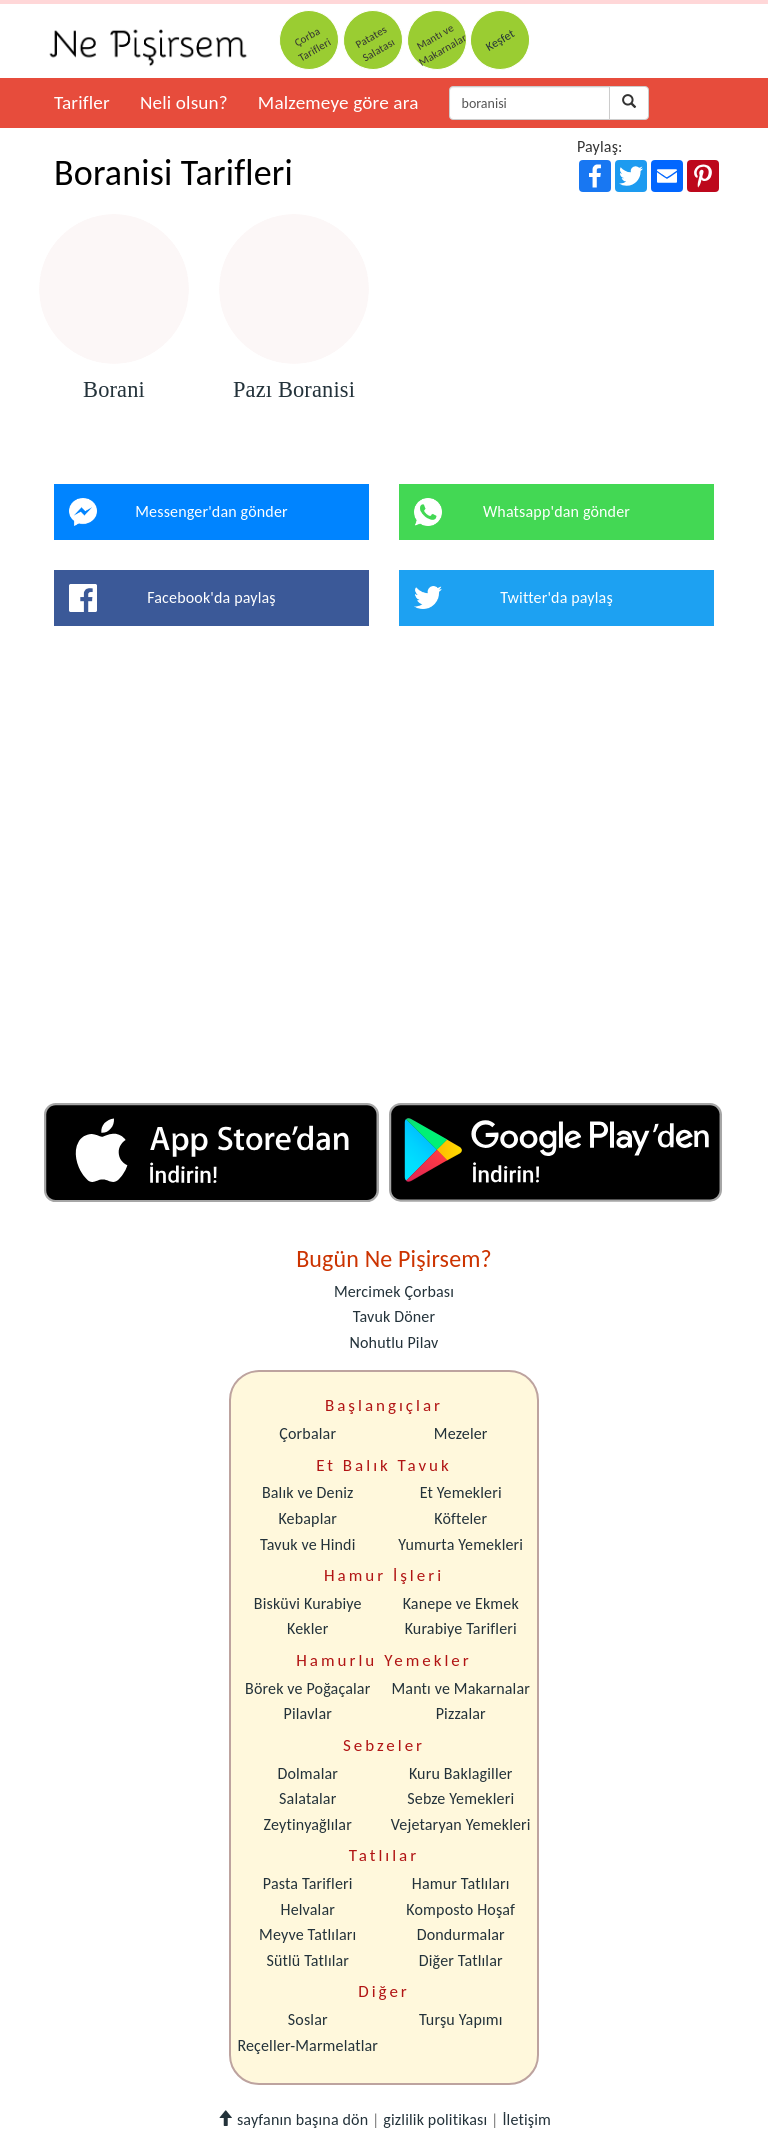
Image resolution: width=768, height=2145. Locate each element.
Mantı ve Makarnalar (460, 1688)
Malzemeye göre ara (338, 102)
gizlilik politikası (435, 2119)
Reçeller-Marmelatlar (307, 2045)
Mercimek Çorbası (394, 1291)
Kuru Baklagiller (461, 1773)
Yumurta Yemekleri (460, 1544)
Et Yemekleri (461, 1492)
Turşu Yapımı (461, 2019)
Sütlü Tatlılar (307, 1960)
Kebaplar (307, 1518)
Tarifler (82, 102)
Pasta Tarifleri (308, 1883)
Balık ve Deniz (308, 1492)
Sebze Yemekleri (460, 1798)
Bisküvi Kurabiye (308, 1603)
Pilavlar (308, 1713)
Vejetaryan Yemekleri (461, 1824)
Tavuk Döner (394, 1316)
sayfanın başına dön (292, 2119)
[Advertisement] (384, 872)
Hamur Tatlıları (461, 1883)
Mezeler (461, 1433)
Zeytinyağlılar (308, 1824)
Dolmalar (307, 1773)
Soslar (308, 2019)
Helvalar (308, 1909)
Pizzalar (461, 1713)
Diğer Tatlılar (461, 1960)
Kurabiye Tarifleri (461, 1628)
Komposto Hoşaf (460, 1909)
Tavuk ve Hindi (307, 1544)
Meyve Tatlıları (307, 1934)
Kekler (307, 1628)
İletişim (526, 2119)
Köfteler (460, 1518)
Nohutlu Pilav (394, 1342)
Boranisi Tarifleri (173, 173)
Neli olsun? (184, 102)
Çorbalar (307, 1433)
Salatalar (307, 1798)
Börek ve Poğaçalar (307, 1688)
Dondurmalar (461, 1934)
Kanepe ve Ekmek (461, 1603)
